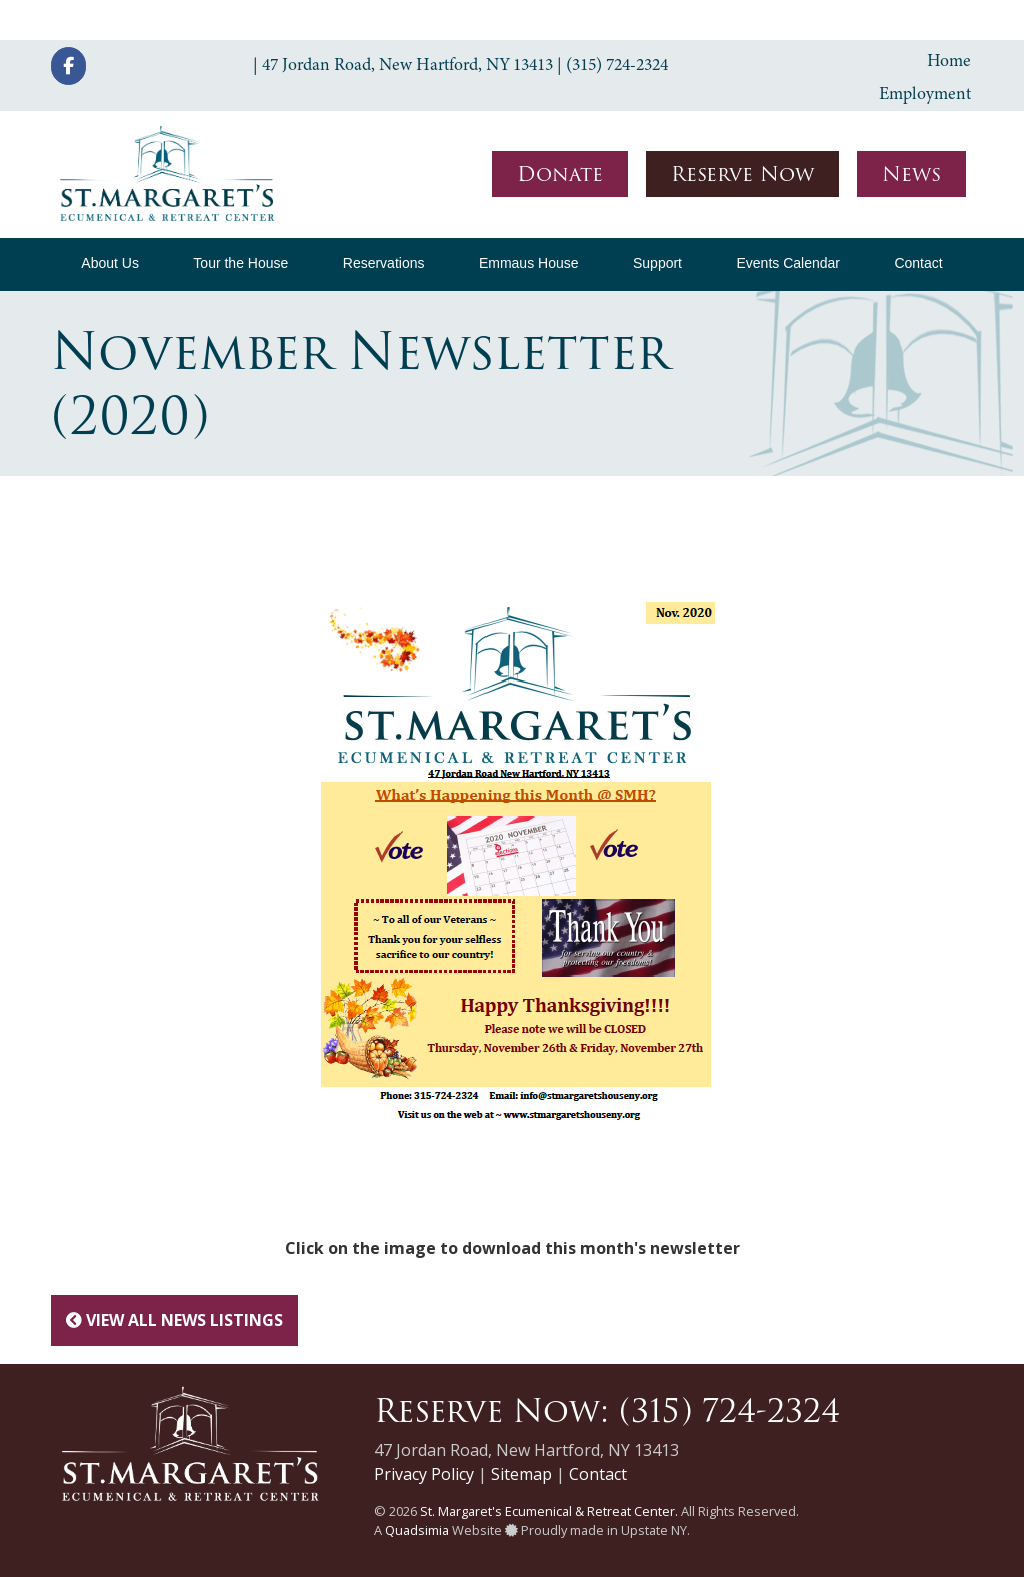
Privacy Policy (424, 1474)
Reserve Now (742, 174)
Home (949, 60)
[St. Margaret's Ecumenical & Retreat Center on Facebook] (68, 66)
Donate (560, 174)
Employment (925, 93)
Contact (598, 1474)
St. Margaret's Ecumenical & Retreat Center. (549, 1511)
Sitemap (521, 1474)
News (911, 174)
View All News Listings (174, 1320)
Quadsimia (417, 1530)
